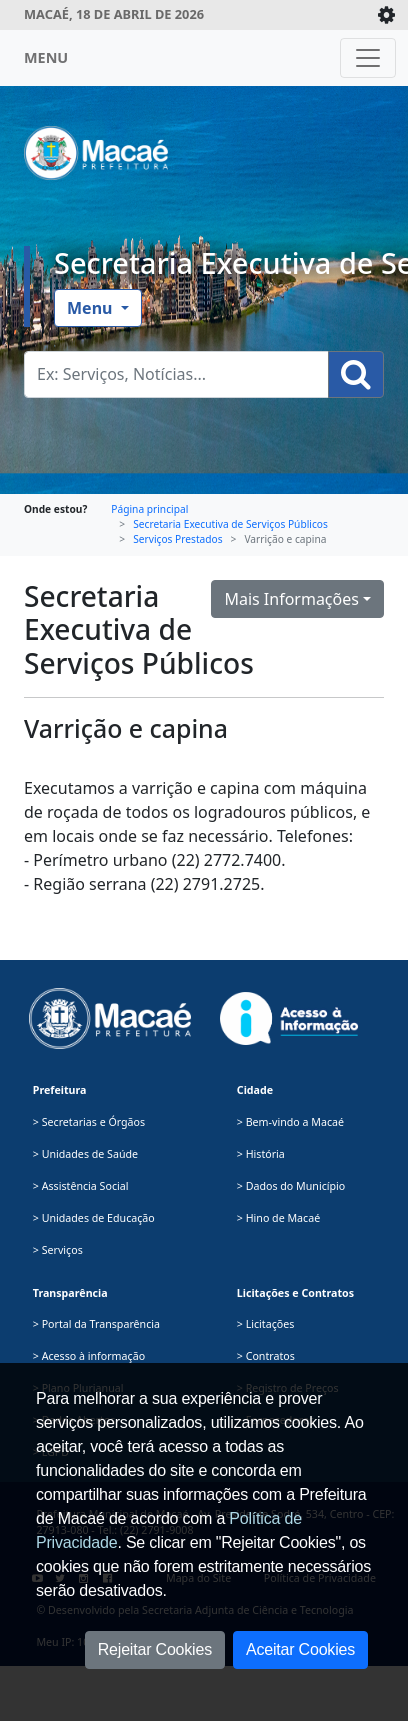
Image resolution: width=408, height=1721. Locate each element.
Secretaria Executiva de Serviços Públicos (230, 524)
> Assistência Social (81, 1186)
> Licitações (266, 1324)
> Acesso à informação (89, 1356)
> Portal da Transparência (96, 1324)
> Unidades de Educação (94, 1218)
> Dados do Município (291, 1186)
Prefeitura (60, 1090)
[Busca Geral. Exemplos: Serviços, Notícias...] (176, 374)
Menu (92, 308)
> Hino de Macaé (278, 1218)
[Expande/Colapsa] (386, 15)
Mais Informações (291, 599)
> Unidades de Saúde (85, 1154)
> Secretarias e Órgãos (89, 1122)
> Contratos (266, 1356)
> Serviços (58, 1250)
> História (261, 1154)
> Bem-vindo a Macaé (290, 1122)
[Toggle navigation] (368, 58)
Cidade (255, 1090)
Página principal (149, 509)
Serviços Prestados (177, 539)
